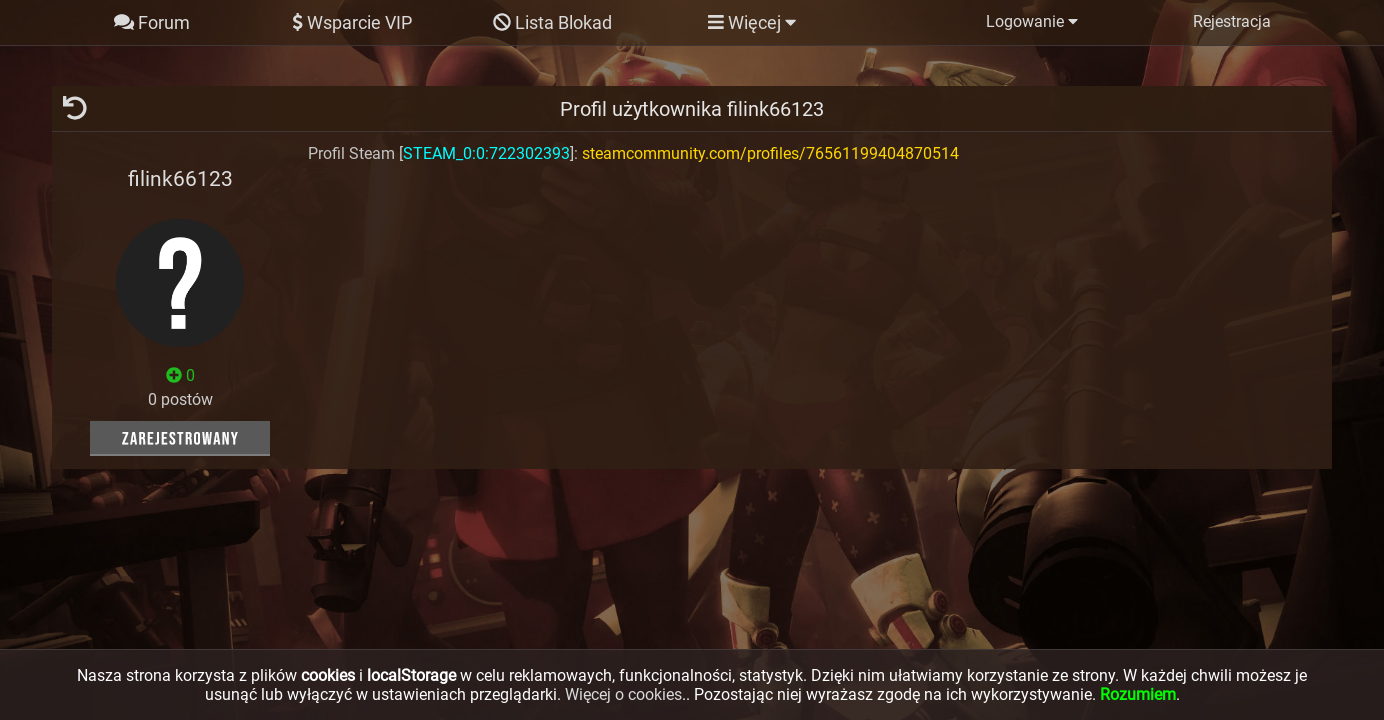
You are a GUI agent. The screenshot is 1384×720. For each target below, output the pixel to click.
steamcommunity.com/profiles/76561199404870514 (770, 153)
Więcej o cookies (623, 694)
